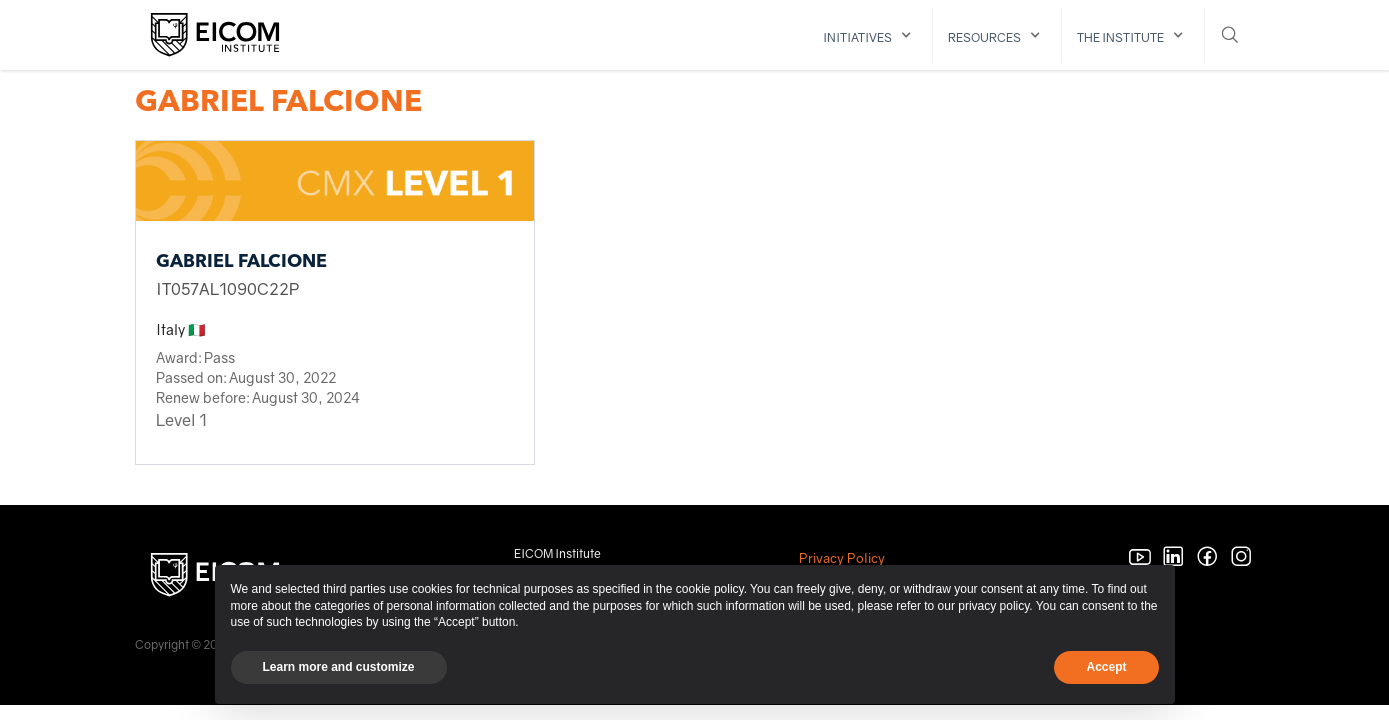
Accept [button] (1106, 667)
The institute (1120, 37)
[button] (870, 35)
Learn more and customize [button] (339, 667)
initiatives (857, 37)
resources (984, 37)
